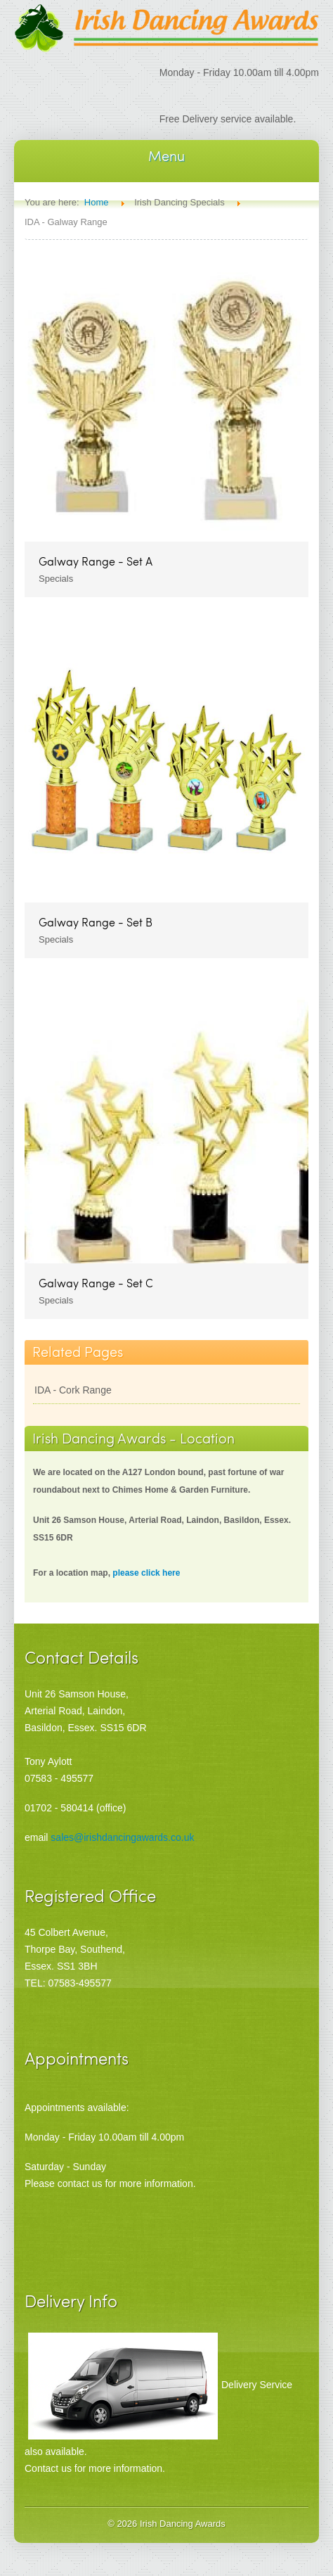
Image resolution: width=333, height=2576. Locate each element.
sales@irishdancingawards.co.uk (122, 1837)
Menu (166, 155)
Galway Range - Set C (96, 1282)
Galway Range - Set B (95, 921)
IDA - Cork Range (73, 1390)
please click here (146, 1573)
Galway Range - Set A (95, 561)
